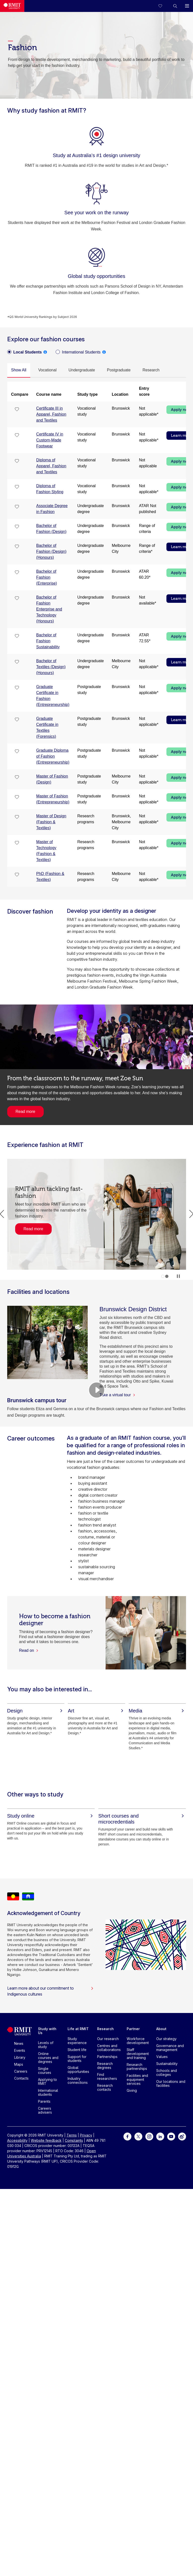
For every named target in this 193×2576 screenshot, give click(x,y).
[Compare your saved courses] (163, 6)
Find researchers (107, 2076)
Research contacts (105, 2087)
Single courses (44, 2070)
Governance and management (170, 2048)
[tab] (18, 370)
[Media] (157, 1711)
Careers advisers (45, 2110)
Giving (132, 2090)
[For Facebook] (127, 2136)
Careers (20, 2071)
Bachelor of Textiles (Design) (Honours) (51, 667)
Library (19, 2057)
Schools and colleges (166, 2072)
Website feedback (46, 2140)
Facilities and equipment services (137, 2079)
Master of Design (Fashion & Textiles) (51, 822)
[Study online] (51, 1816)
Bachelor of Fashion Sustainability (48, 641)
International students (48, 2092)
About (161, 2029)
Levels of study (45, 2045)
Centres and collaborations (109, 2048)
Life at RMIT (78, 2029)
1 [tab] (162, 1276)
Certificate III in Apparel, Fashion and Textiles (51, 414)
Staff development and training (138, 2054)
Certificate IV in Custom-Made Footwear (49, 440)
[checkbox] (17, 409)
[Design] (35, 1711)
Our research (108, 2039)
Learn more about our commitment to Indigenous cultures (50, 1991)
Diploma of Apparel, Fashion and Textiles (51, 466)
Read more (25, 1111)
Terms (72, 2135)
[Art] (96, 1711)
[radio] (24, 352)
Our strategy (166, 2039)
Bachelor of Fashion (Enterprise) (46, 577)
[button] (175, 6)
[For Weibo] (182, 2136)
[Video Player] (97, 1390)
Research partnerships (137, 2066)
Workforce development (138, 2041)
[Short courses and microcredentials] (142, 1819)
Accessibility (17, 2140)
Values (162, 2056)
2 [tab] (166, 1276)
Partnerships (107, 2056)
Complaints (74, 2140)
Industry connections (78, 2080)
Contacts (21, 2078)
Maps (18, 2064)
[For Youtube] (171, 2136)
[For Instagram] (149, 2136)
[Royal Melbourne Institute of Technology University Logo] (12, 6)
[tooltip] (45, 352)
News (18, 2043)
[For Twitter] (138, 2136)
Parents (44, 2101)
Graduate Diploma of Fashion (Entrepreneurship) (52, 756)
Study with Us (47, 2031)
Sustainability (167, 2063)
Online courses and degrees (48, 2058)
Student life (77, 2050)
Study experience (77, 2041)
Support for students (77, 2058)
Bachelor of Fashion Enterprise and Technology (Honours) (49, 609)
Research (105, 2029)
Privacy (86, 2135)
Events (19, 2050)
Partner (133, 2029)
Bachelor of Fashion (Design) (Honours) (51, 551)
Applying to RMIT (47, 2081)
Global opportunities (78, 2069)
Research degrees (105, 2065)
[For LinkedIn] (160, 2136)
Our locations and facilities (170, 2083)
